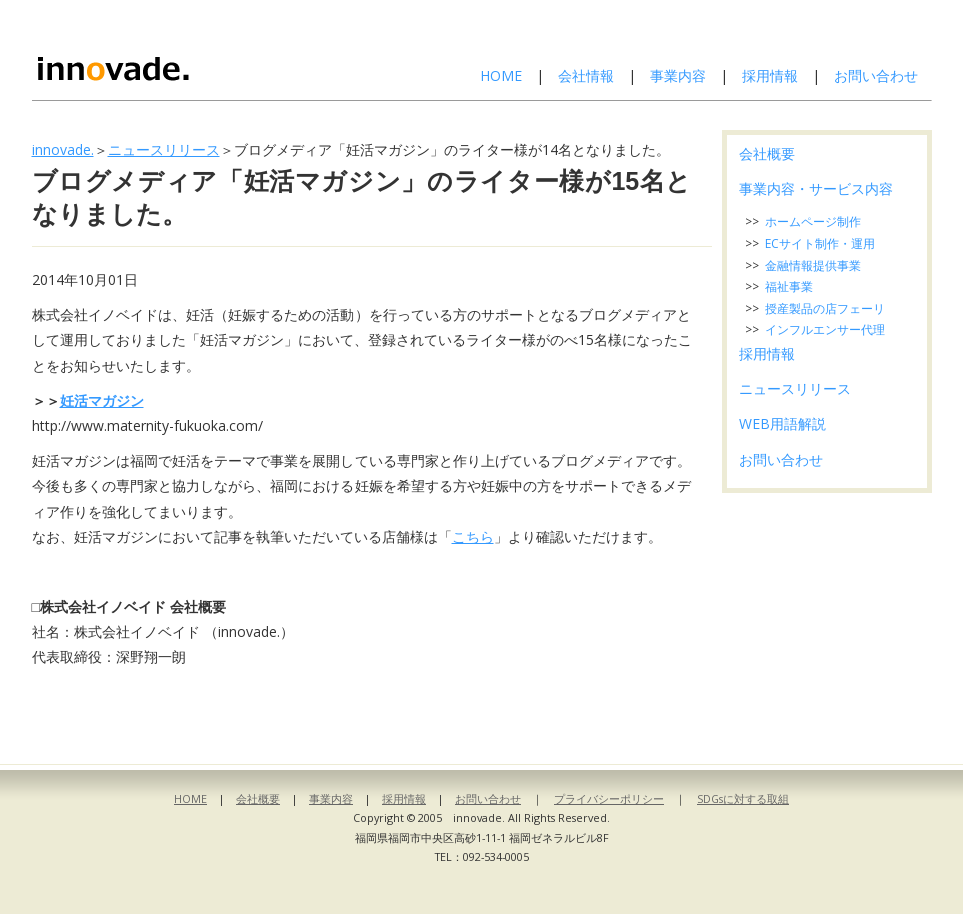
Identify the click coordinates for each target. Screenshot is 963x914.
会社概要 (767, 153)
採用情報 (770, 75)
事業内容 (678, 75)
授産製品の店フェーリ (825, 308)
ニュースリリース (164, 149)
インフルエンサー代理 (825, 329)
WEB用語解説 (782, 423)
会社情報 (586, 75)
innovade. (63, 149)
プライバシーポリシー (609, 798)
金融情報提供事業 (813, 265)
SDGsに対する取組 (743, 798)
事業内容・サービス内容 (816, 188)
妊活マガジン (102, 400)
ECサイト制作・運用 (820, 243)
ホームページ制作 (813, 221)
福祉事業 (789, 286)
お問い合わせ (876, 75)
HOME (501, 75)
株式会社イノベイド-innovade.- (165, 50)
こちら (473, 536)
